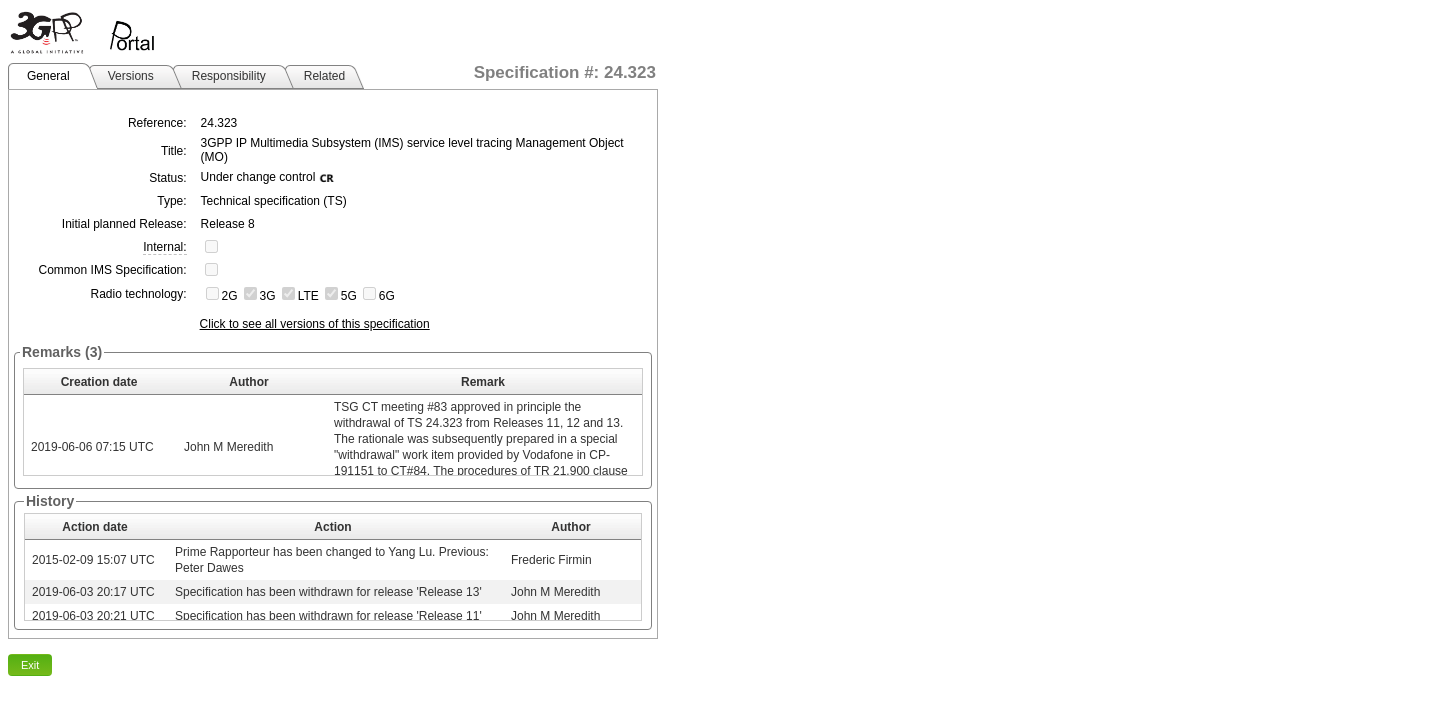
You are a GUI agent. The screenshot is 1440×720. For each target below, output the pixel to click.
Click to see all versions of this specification (315, 324)
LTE (308, 296)
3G (268, 296)
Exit (30, 665)
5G (349, 296)
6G (387, 296)
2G (230, 296)
